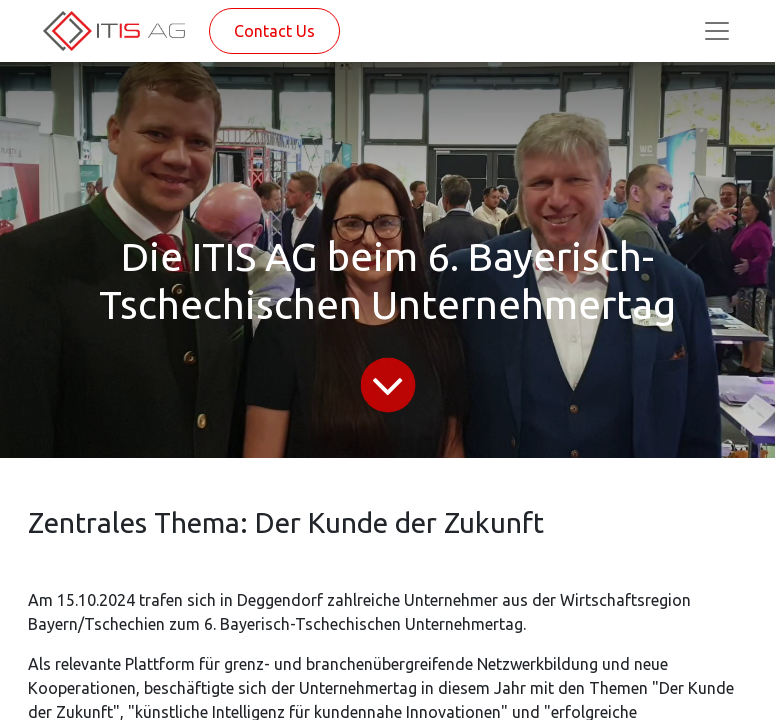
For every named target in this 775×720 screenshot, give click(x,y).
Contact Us (274, 31)
